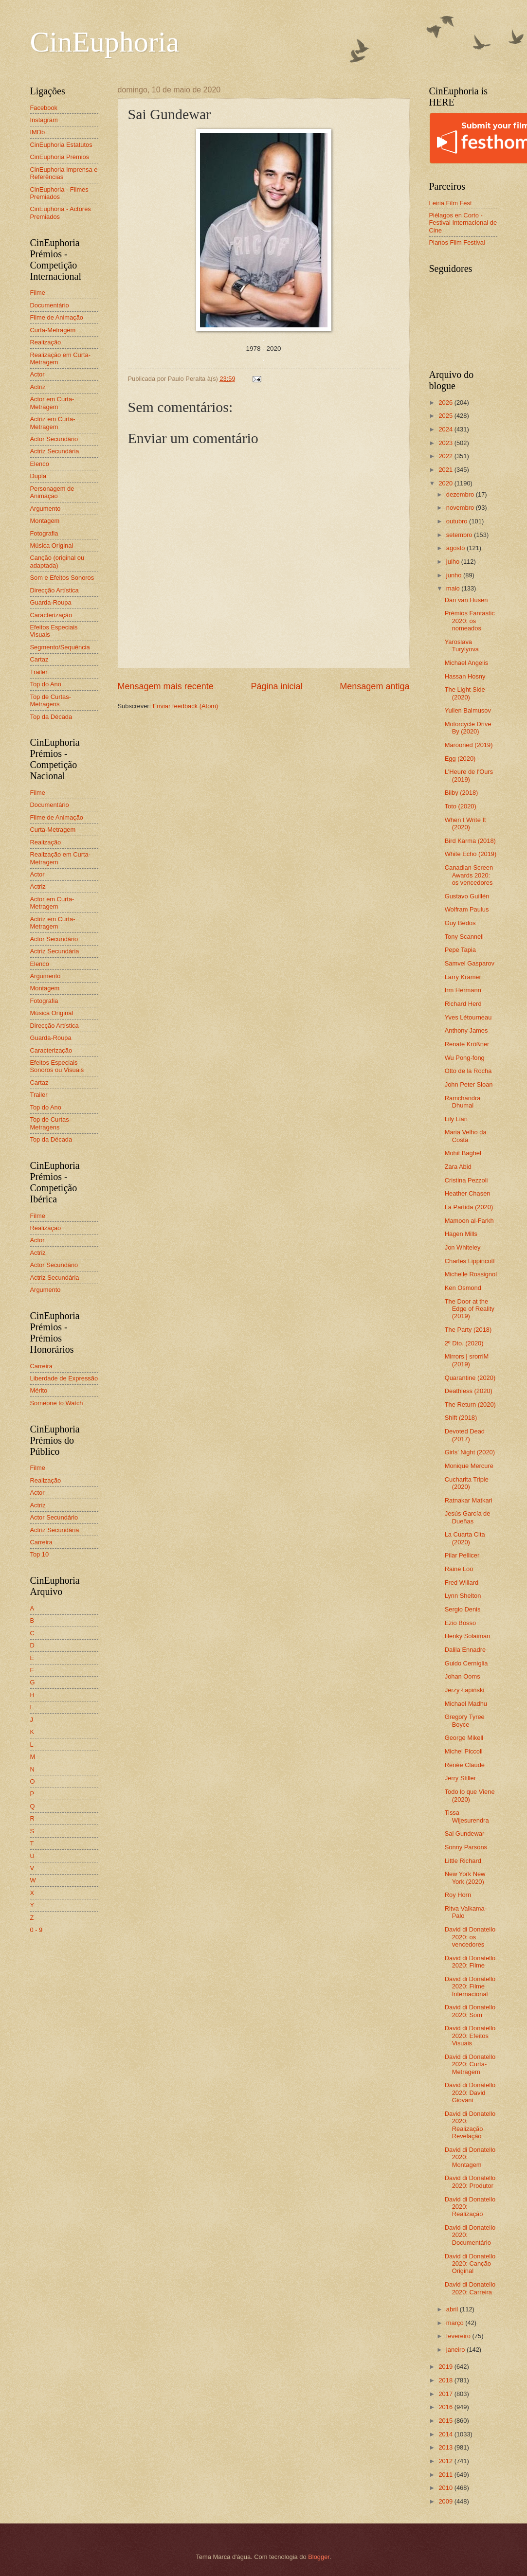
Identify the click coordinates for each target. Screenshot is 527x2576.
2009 (446, 2501)
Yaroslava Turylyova (462, 645)
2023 (446, 443)
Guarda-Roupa (51, 602)
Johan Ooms (462, 1676)
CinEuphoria (105, 42)
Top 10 (39, 1554)
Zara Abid (458, 1166)
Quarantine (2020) (470, 1377)
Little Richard (463, 1860)
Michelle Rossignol (471, 1274)
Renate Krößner (467, 1044)
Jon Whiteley (463, 1247)
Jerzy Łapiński (465, 1690)
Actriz (38, 387)
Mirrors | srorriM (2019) (467, 1360)
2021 (446, 469)
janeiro (456, 2349)
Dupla (38, 476)
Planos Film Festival (457, 242)
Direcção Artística (54, 590)
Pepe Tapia (460, 949)
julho (453, 561)
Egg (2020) (460, 758)
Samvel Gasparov (469, 963)
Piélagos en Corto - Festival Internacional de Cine (463, 223)
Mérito (39, 1390)
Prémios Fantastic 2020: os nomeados (470, 620)
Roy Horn (458, 1894)
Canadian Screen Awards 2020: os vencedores (469, 875)
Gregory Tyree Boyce (465, 1720)
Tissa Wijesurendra (467, 1816)
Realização (45, 342)
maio (453, 588)
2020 (446, 483)
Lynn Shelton (463, 1595)
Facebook (44, 107)
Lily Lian (456, 1119)
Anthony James (466, 1030)
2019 (446, 2366)
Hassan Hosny (465, 676)
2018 (446, 2380)
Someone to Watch (56, 1403)
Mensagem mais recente (166, 686)
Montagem (45, 520)
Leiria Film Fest (450, 203)
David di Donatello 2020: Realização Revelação (470, 2125)
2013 (446, 2447)
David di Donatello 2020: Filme (470, 1961)
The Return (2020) (470, 1404)
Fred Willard (461, 1582)
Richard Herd (463, 1003)
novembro (461, 507)
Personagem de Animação (52, 492)
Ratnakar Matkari (468, 1500)
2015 (446, 2420)
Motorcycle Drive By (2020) (468, 727)
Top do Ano (45, 684)
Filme (37, 292)
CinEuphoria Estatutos (61, 144)
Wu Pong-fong (465, 1057)
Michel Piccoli (464, 1751)
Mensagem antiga (374, 686)
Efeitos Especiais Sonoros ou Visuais (57, 1066)
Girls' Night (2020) (470, 1452)
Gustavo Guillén (467, 896)
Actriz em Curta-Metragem (52, 422)
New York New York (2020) (465, 1877)
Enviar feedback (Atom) (185, 706)
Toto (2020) (460, 806)
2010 (446, 2487)
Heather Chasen (468, 1193)
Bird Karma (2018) (470, 840)
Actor (37, 374)
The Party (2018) (468, 1329)
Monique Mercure (469, 1465)
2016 (446, 2407)
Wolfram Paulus (467, 909)
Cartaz (39, 659)
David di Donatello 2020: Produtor (470, 2181)
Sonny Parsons (466, 1847)
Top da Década (51, 716)
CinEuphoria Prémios (60, 157)
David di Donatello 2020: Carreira (470, 2288)
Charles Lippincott (470, 1261)
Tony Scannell (464, 936)
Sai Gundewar (465, 1833)
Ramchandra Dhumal (463, 1101)
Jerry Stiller (460, 1778)
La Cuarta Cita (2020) (465, 1538)
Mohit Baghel (463, 1153)
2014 (446, 2434)
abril (453, 2309)
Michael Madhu (466, 1703)
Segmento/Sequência (60, 647)
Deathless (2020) (468, 1391)
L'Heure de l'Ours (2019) (469, 775)
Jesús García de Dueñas (468, 1517)
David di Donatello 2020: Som (470, 2011)
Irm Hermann (463, 990)
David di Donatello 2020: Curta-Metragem (470, 2064)
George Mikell (464, 1737)
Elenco (39, 463)
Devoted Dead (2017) (465, 1435)
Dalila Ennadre (465, 1649)
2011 (446, 2474)
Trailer (39, 672)
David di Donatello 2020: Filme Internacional (470, 1986)
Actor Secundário (54, 439)
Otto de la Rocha (468, 1070)
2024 (446, 429)
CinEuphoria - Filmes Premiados (59, 193)
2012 (446, 2461)
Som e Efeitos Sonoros (62, 577)
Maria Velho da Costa (466, 1135)
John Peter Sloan (469, 1084)
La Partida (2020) (469, 1207)
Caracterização (51, 615)
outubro (457, 521)
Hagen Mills (461, 1233)
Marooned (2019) (469, 745)
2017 (446, 2393)
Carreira (41, 1366)
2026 (446, 402)
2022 (446, 456)
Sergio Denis (463, 1609)
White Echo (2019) (471, 854)
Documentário (49, 305)
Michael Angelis (466, 662)
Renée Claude (465, 1765)
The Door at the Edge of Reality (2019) (469, 1309)
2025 (446, 415)
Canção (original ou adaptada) (57, 561)
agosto (456, 548)
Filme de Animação (57, 317)
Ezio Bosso (460, 1623)
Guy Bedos (460, 923)
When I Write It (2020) (465, 823)
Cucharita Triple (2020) (467, 1483)
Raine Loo (459, 1569)
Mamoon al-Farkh (469, 1220)
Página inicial (276, 686)
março (455, 2322)
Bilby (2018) (461, 792)
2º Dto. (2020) (464, 1343)
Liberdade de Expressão (64, 1378)
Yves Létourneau (468, 1017)
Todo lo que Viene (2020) (470, 1795)
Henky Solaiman (468, 1636)
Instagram (44, 120)
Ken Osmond (463, 1287)
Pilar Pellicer (462, 1555)
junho (454, 575)
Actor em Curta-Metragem (52, 402)
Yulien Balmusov (468, 710)
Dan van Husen (466, 600)
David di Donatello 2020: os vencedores (470, 1937)
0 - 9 (36, 1929)
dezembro (461, 494)
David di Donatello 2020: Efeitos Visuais (470, 2035)
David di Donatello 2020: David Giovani (470, 2092)
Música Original (51, 545)
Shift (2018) (461, 1417)
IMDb (37, 132)
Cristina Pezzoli (466, 1180)
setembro (460, 534)
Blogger (318, 2556)
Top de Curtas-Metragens (50, 700)
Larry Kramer (463, 977)
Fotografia (44, 533)
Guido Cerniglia (466, 1663)
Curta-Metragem (53, 330)
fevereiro (459, 2336)
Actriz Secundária (54, 451)
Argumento (45, 508)
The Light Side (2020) (465, 693)
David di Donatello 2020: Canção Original (470, 2264)
